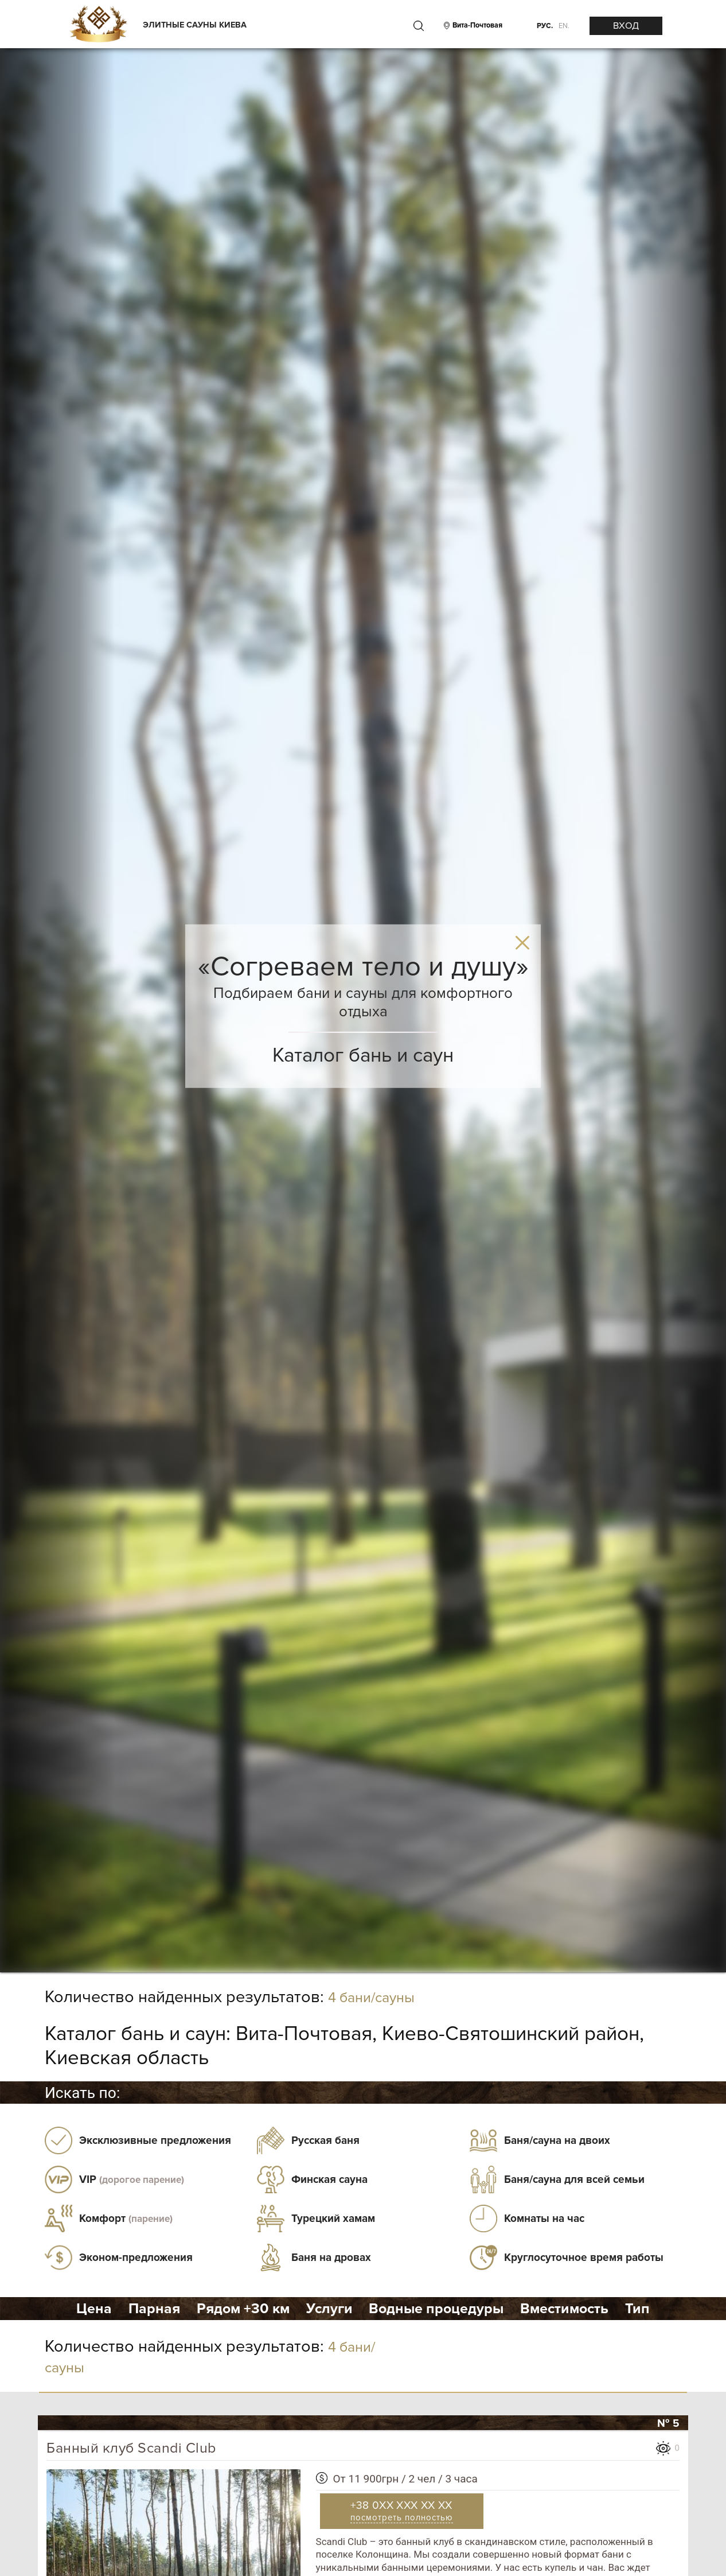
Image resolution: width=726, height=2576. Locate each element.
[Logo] (98, 25)
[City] (476, 26)
